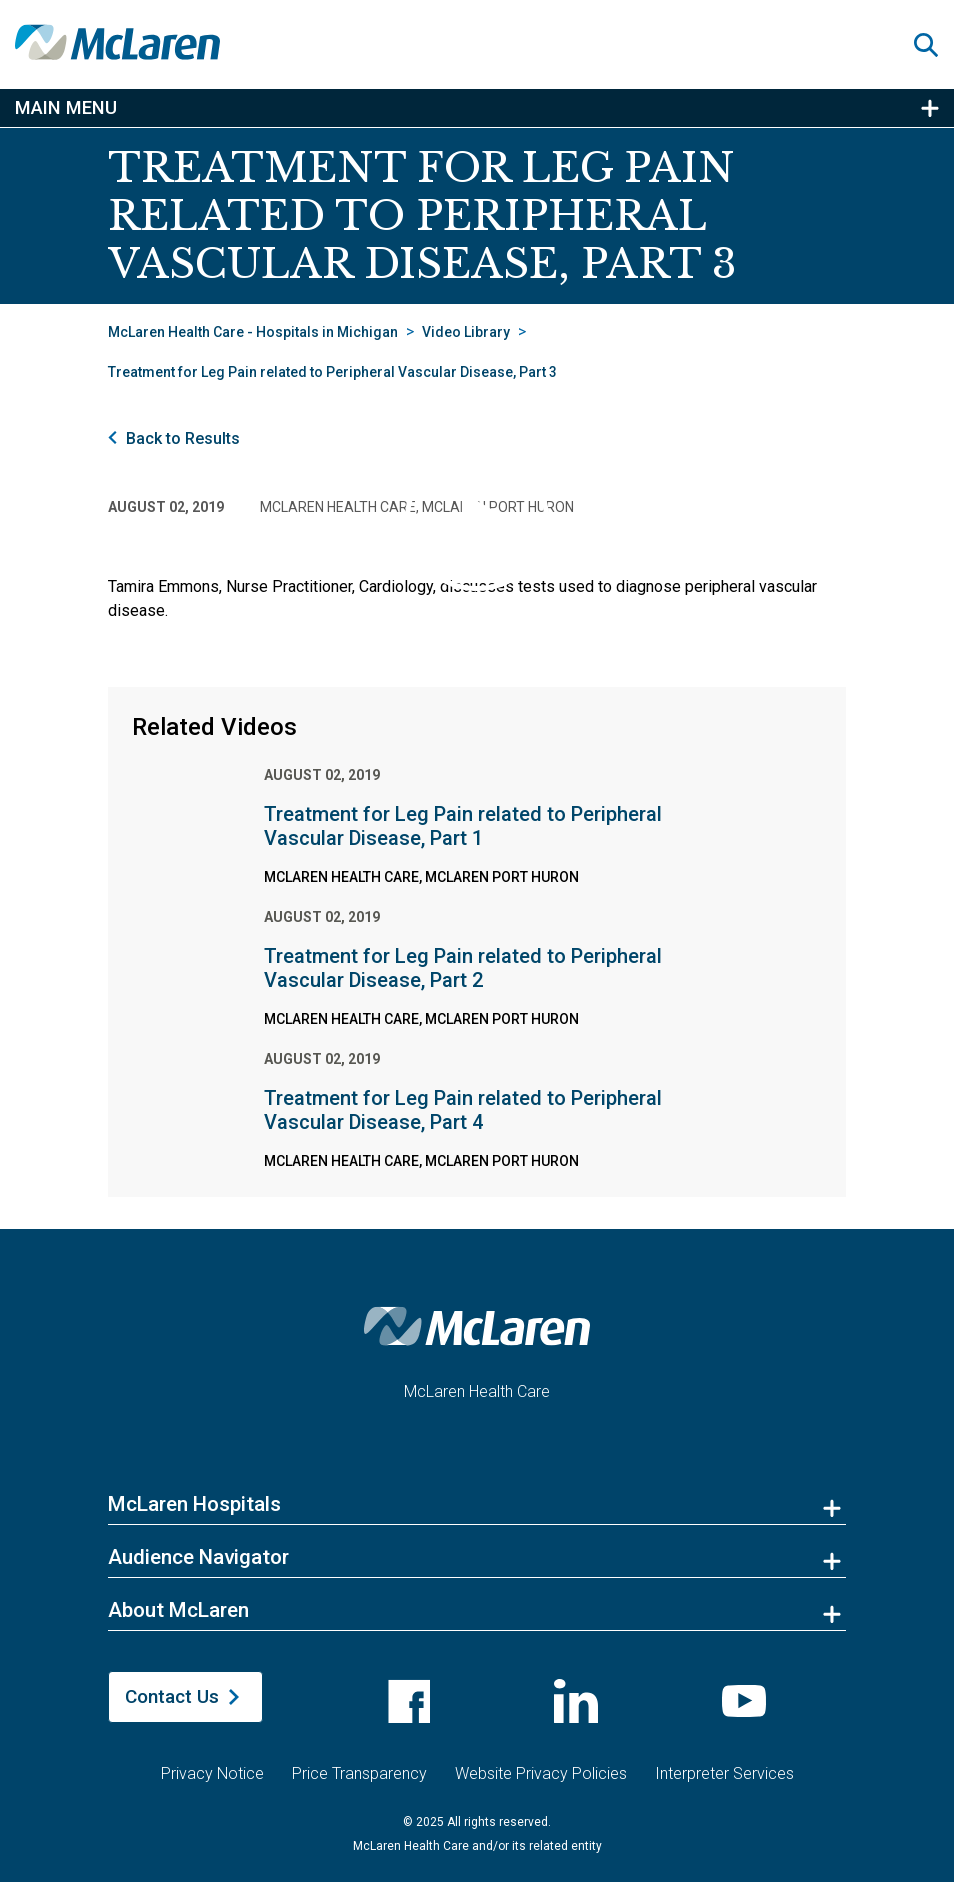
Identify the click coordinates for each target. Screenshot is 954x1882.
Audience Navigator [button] (198, 1557)
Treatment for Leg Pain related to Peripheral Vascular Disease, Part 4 (463, 1110)
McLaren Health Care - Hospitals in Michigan (253, 332)
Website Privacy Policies (541, 1765)
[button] (934, 45)
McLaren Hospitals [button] (194, 1504)
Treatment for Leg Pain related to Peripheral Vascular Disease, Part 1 (463, 826)
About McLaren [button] (178, 1610)
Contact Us (172, 1696)
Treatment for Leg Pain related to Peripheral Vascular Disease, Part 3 (332, 372)
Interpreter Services (724, 1765)
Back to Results (183, 438)
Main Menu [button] (66, 108)
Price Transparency (359, 1765)
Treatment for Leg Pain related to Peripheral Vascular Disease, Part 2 (463, 968)
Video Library (466, 332)
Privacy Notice (212, 1765)
